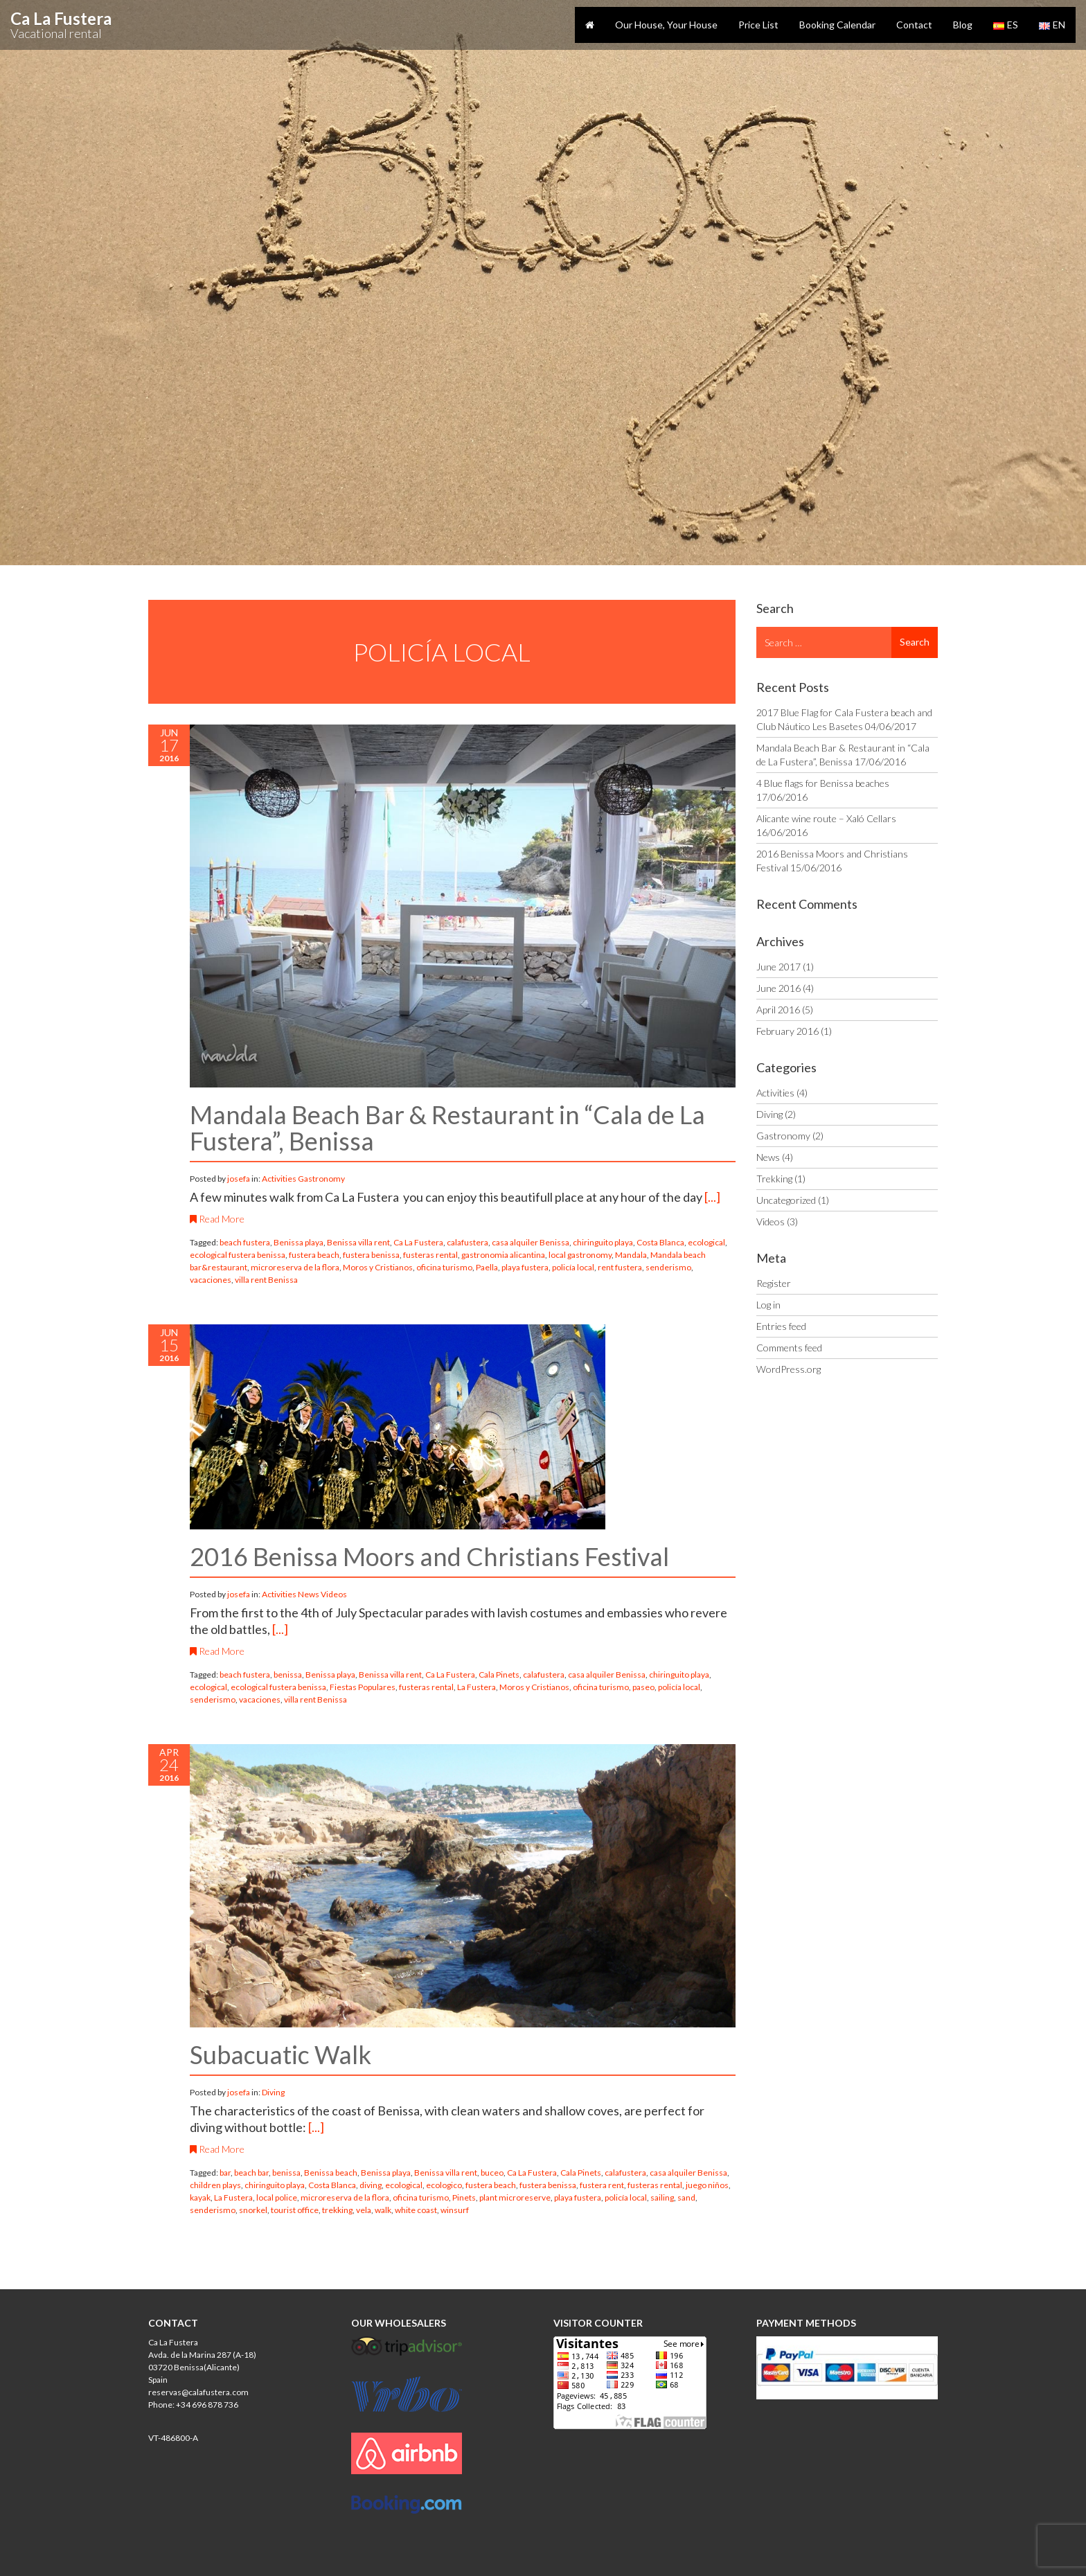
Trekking (774, 1178)
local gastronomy (580, 1255)
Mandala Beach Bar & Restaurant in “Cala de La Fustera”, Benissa (447, 1127)
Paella (487, 1267)
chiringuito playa (603, 1242)
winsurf (454, 2210)
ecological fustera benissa (237, 1255)
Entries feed (781, 1326)
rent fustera (620, 1267)
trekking (337, 2210)
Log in (768, 1305)
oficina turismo (444, 1267)
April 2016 (778, 1009)
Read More (217, 1219)
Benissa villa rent (358, 1242)
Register (773, 1283)
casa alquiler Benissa (530, 1242)
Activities (279, 1178)
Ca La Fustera (418, 1242)
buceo (492, 2172)
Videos (334, 1594)
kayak (200, 2197)
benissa (288, 1674)
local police (276, 2197)
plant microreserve (515, 2197)
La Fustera (476, 1687)
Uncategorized (786, 1200)
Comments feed (789, 1347)
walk (383, 2210)
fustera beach (314, 1255)
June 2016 (778, 988)
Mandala (631, 1255)
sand (686, 2197)
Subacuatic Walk (280, 2054)
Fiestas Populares (362, 1687)
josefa (239, 1178)
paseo (643, 1687)
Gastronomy (321, 1178)
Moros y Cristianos (378, 1267)
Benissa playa (298, 1242)
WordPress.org (788, 1369)
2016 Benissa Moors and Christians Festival (429, 1556)
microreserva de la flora (295, 1267)
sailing (662, 2197)
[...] (712, 1197)
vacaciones (210, 1279)
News (308, 1594)
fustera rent (602, 2185)
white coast (416, 2210)
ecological (706, 1242)
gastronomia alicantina (503, 1255)
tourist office (295, 2210)
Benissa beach (330, 2172)
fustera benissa (371, 1255)
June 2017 (778, 966)
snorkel (253, 2210)
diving (370, 2185)
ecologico (444, 2185)
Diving (273, 2092)
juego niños (707, 2185)
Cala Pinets (499, 1674)
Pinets (464, 2197)
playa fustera (525, 1267)
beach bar (251, 2172)
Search (914, 642)
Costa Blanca (660, 1242)
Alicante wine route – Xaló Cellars (826, 818)
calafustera (467, 1242)
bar (225, 2172)
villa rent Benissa (266, 1279)
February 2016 (787, 1031)
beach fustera (245, 1242)
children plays (215, 2185)
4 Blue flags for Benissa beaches (822, 783)
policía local (573, 1267)
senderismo (668, 1267)
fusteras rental (430, 1255)
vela (363, 2210)
